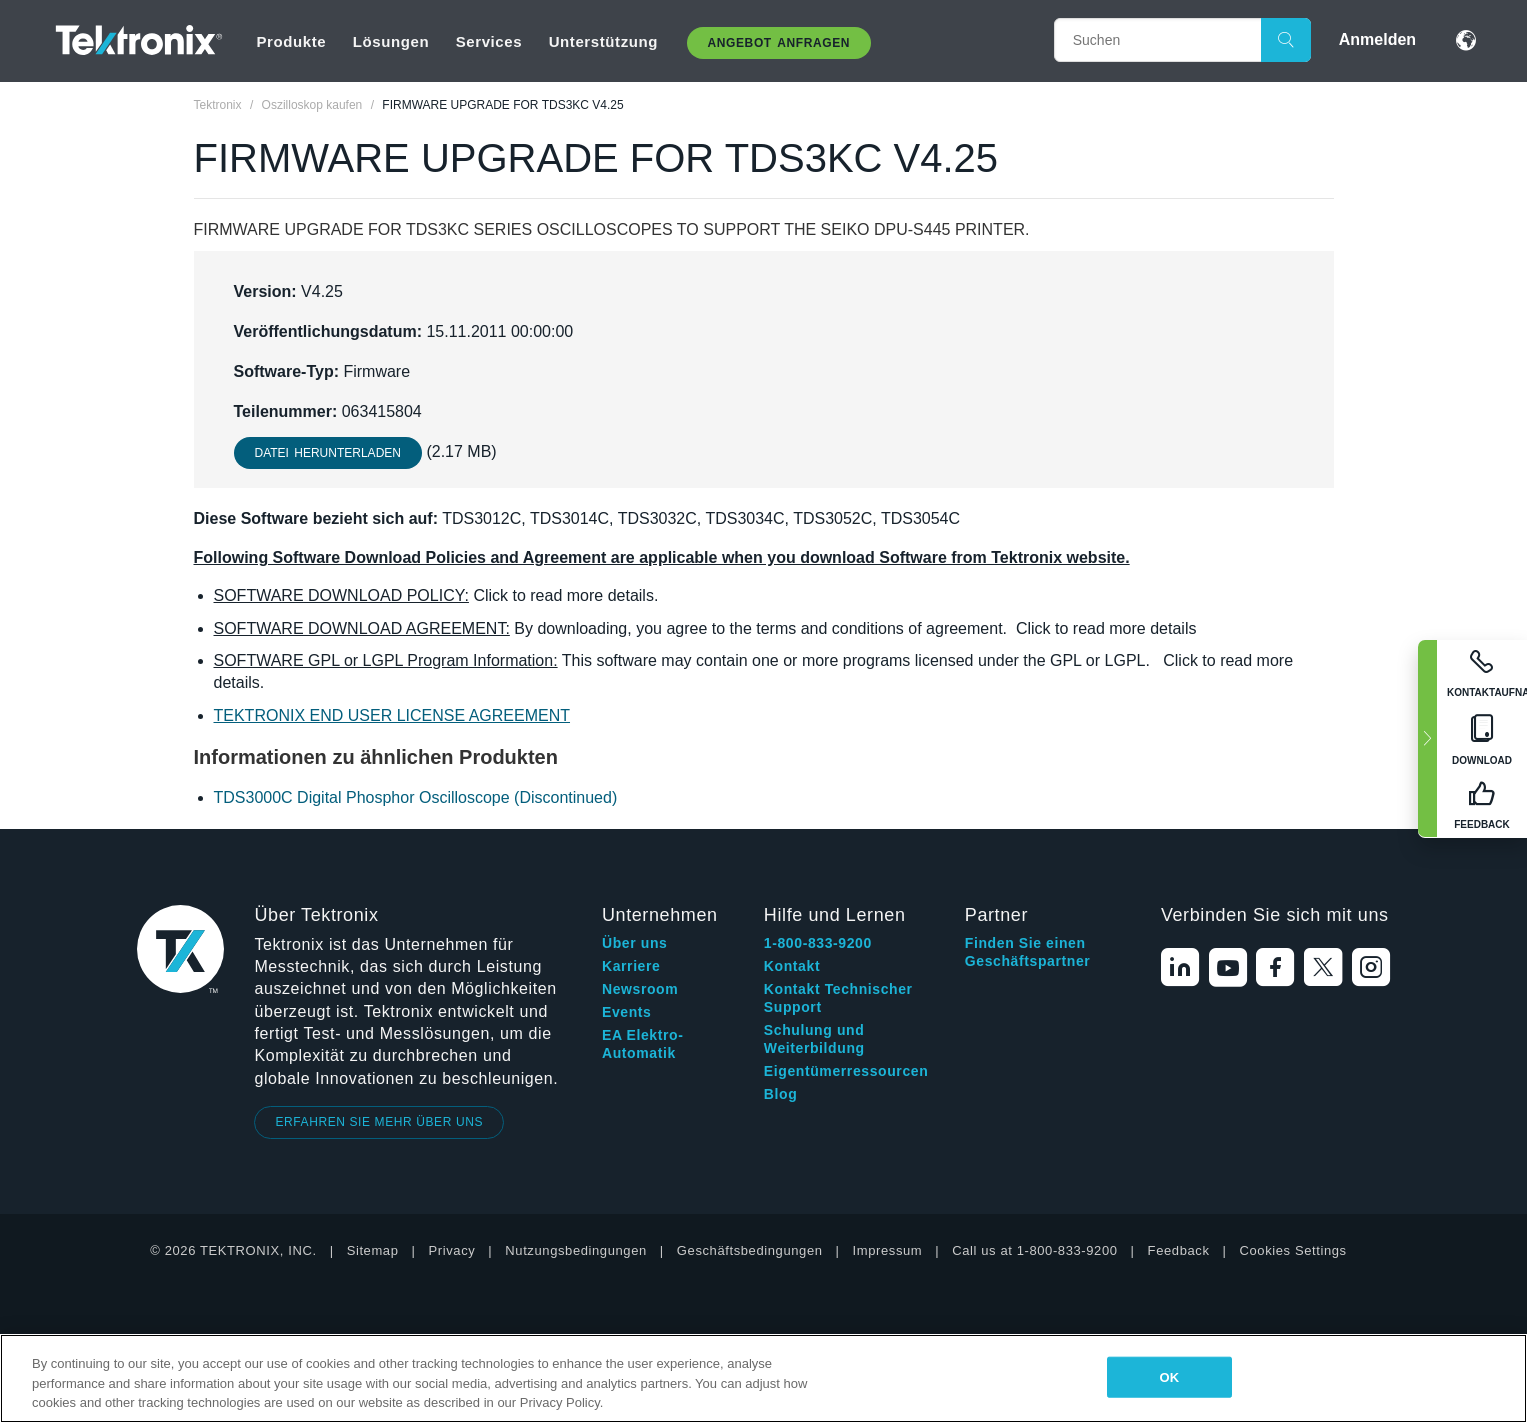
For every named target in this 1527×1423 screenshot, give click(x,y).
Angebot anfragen (779, 43)
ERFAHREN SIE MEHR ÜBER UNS (379, 1122)
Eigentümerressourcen (846, 1071)
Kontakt (792, 966)
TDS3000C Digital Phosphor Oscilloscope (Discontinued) (416, 797)
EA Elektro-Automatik (643, 1044)
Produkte (291, 41)
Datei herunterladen (328, 453)
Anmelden (1377, 39)
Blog (781, 1094)
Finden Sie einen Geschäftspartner (1028, 952)
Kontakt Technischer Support (838, 998)
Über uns (634, 943)
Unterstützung (603, 41)
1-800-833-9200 (818, 943)
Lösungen (391, 41)
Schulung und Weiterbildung (814, 1039)
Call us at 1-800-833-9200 (1034, 1250)
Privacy (452, 1250)
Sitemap (373, 1250)
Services (489, 41)
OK (1169, 1376)
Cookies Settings (1293, 1250)
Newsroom (640, 989)
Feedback (1179, 1250)
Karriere (631, 966)
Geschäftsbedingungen (750, 1250)
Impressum (888, 1250)
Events (627, 1012)
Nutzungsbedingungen (576, 1250)
